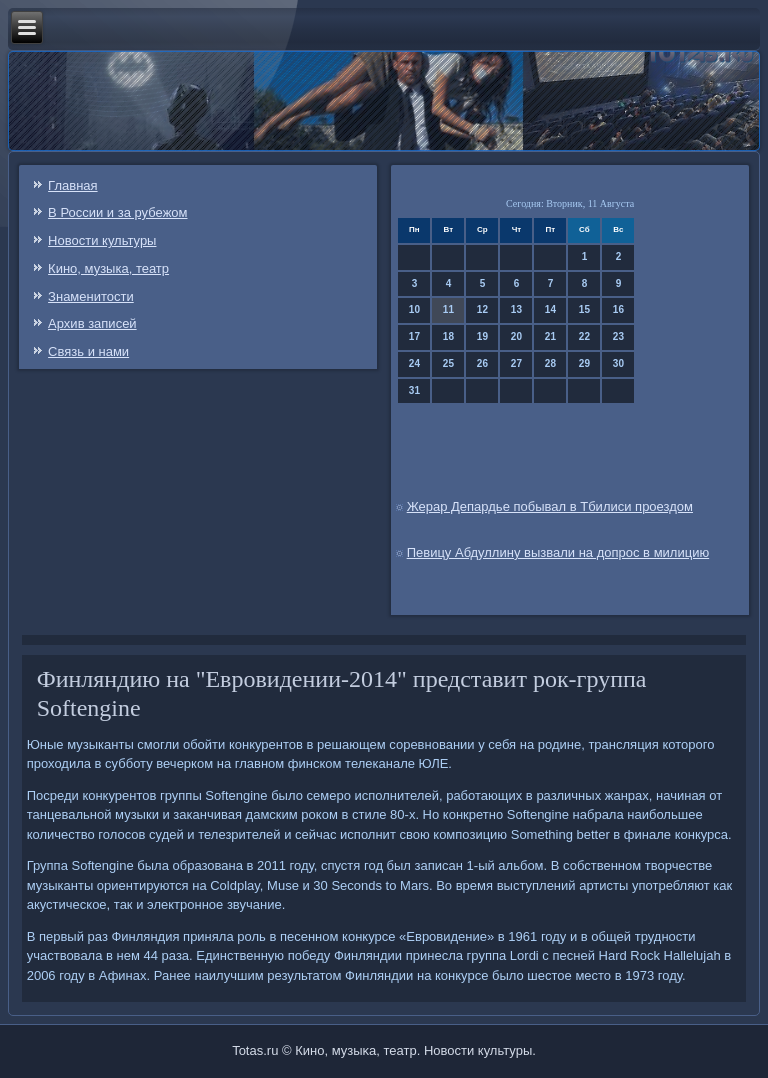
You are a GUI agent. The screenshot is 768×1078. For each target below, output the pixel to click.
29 (584, 363)
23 (618, 336)
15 (584, 309)
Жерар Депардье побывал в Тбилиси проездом (550, 506)
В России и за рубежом (117, 212)
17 (414, 336)
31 (414, 390)
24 (414, 363)
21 (550, 336)
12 (482, 309)
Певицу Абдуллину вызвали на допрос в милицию (558, 552)
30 (618, 363)
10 (414, 309)
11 (448, 309)
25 (448, 363)
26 (482, 363)
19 (482, 336)
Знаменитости (91, 296)
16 (618, 309)
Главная (72, 185)
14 (550, 309)
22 (584, 336)
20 (516, 336)
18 (448, 336)
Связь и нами (88, 351)
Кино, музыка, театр (108, 268)
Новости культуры (102, 240)
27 (516, 363)
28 (550, 363)
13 (516, 309)
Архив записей (92, 323)
